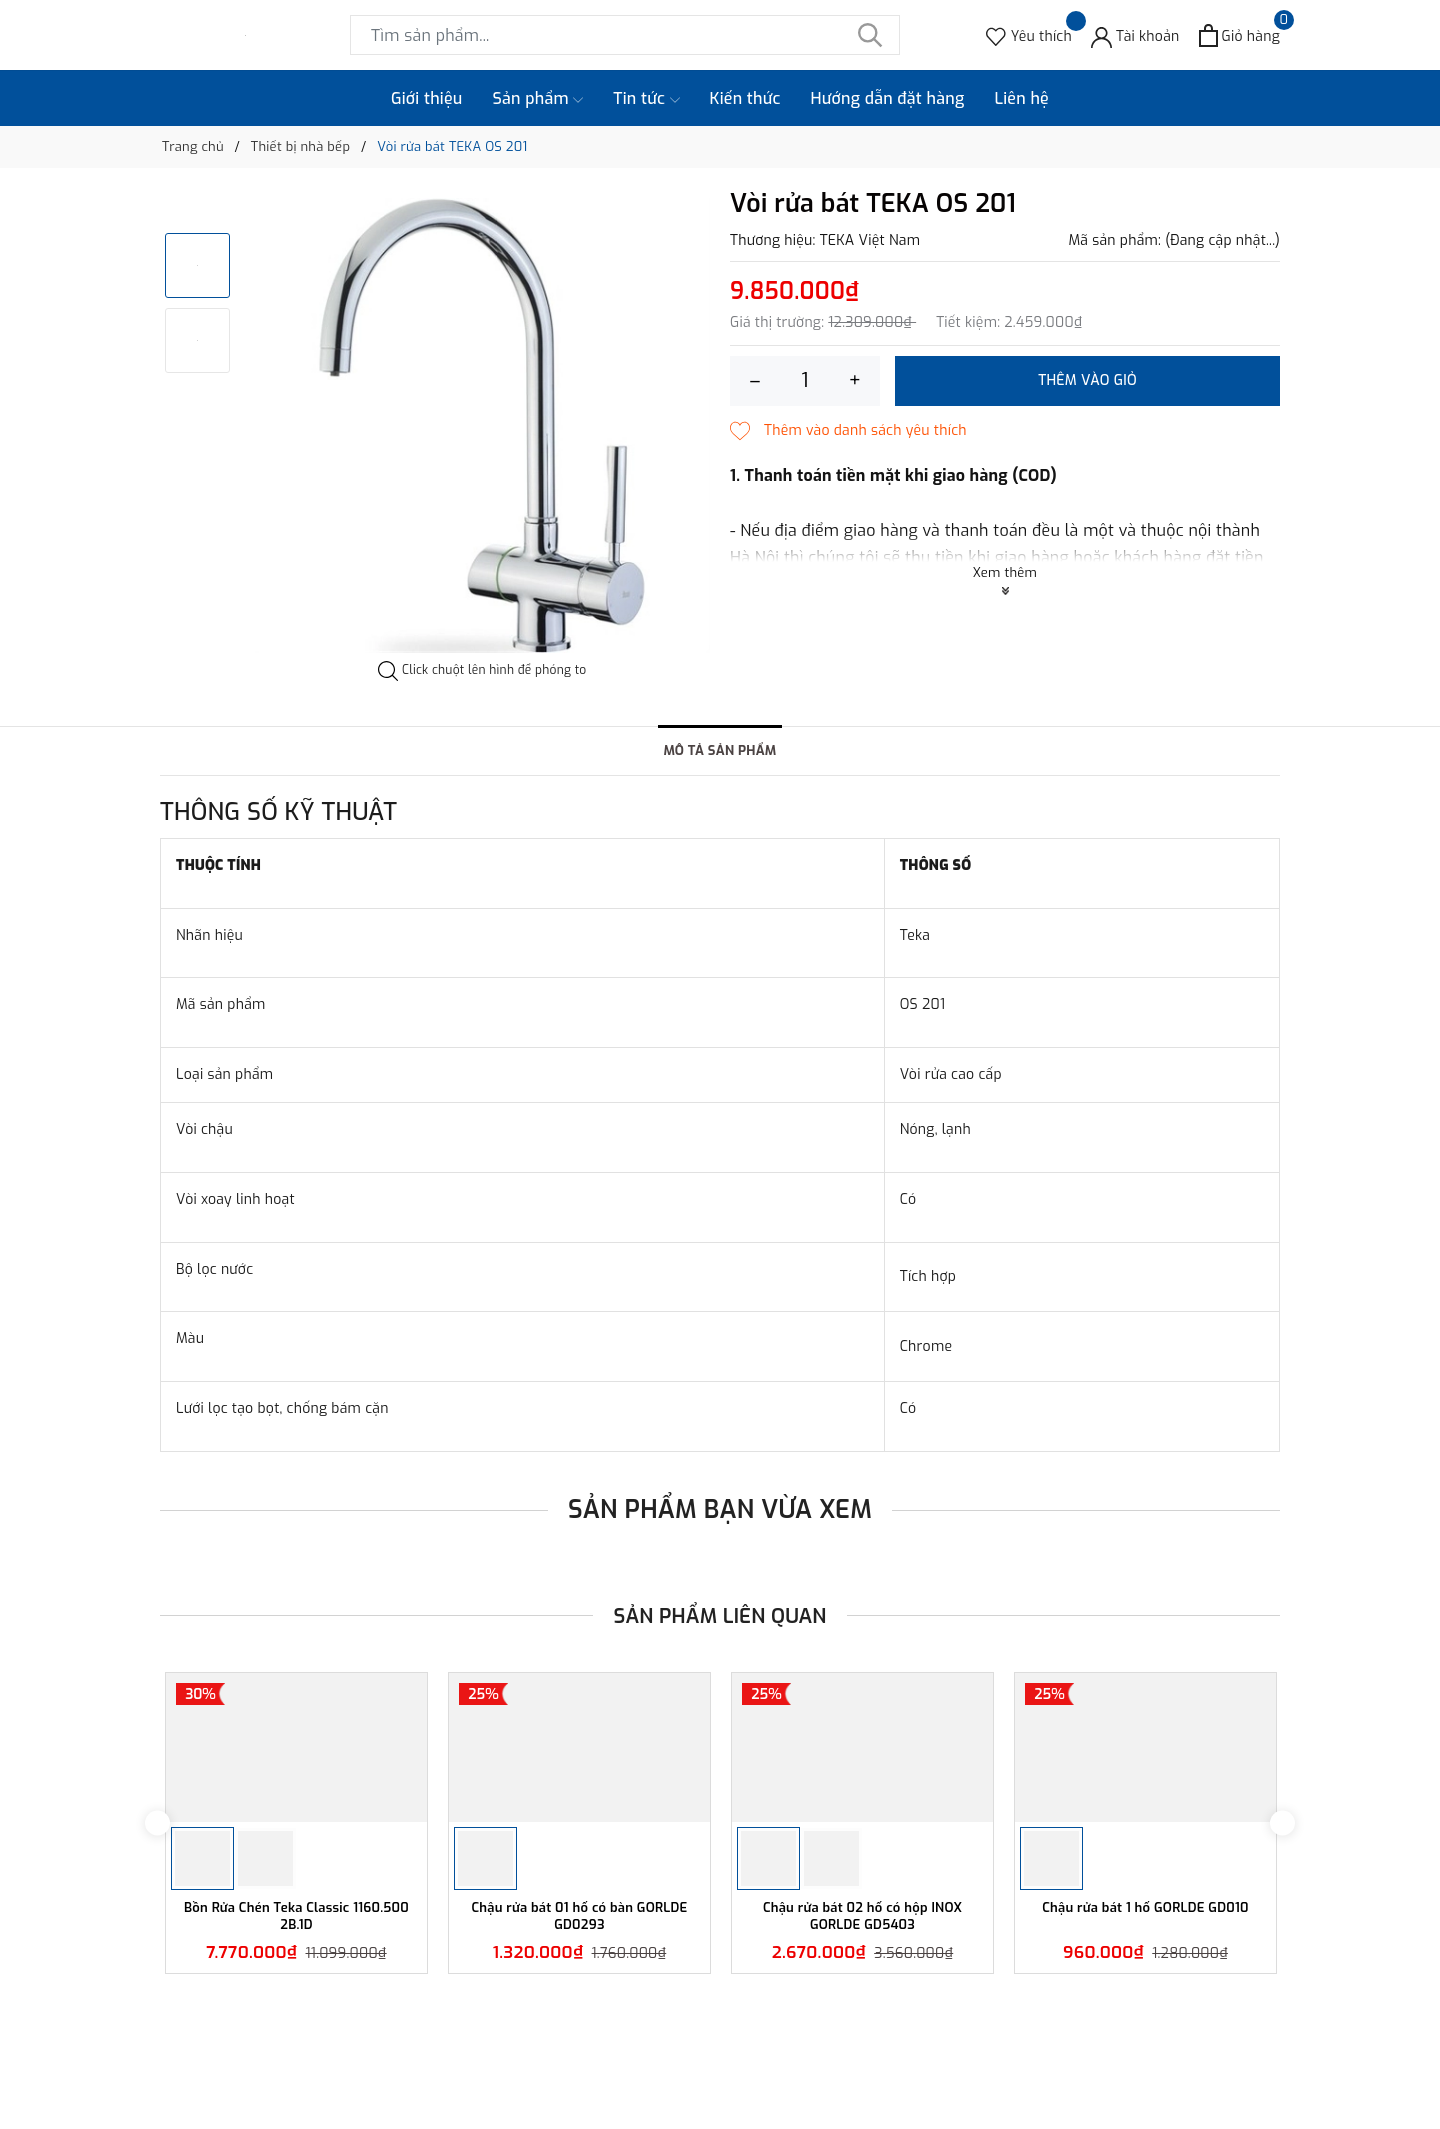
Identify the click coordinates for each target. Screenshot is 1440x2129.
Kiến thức (745, 98)
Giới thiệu (427, 98)
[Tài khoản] (1135, 35)
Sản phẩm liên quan (720, 1616)
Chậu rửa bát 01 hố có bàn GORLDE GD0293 (580, 2041)
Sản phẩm (538, 99)
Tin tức (646, 99)
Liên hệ (1021, 98)
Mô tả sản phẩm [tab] (720, 751)
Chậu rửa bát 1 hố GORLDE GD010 (1146, 2033)
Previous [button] (157, 1886)
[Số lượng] (805, 381)
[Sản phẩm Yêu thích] (1029, 35)
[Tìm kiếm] (870, 35)
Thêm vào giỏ (1087, 380)
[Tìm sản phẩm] (625, 35)
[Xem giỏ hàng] (1239, 35)
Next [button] (1282, 1886)
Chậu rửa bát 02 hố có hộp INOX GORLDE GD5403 (863, 2041)
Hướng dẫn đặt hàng (888, 98)
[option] (482, 425)
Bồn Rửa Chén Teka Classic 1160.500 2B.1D (296, 2041)
